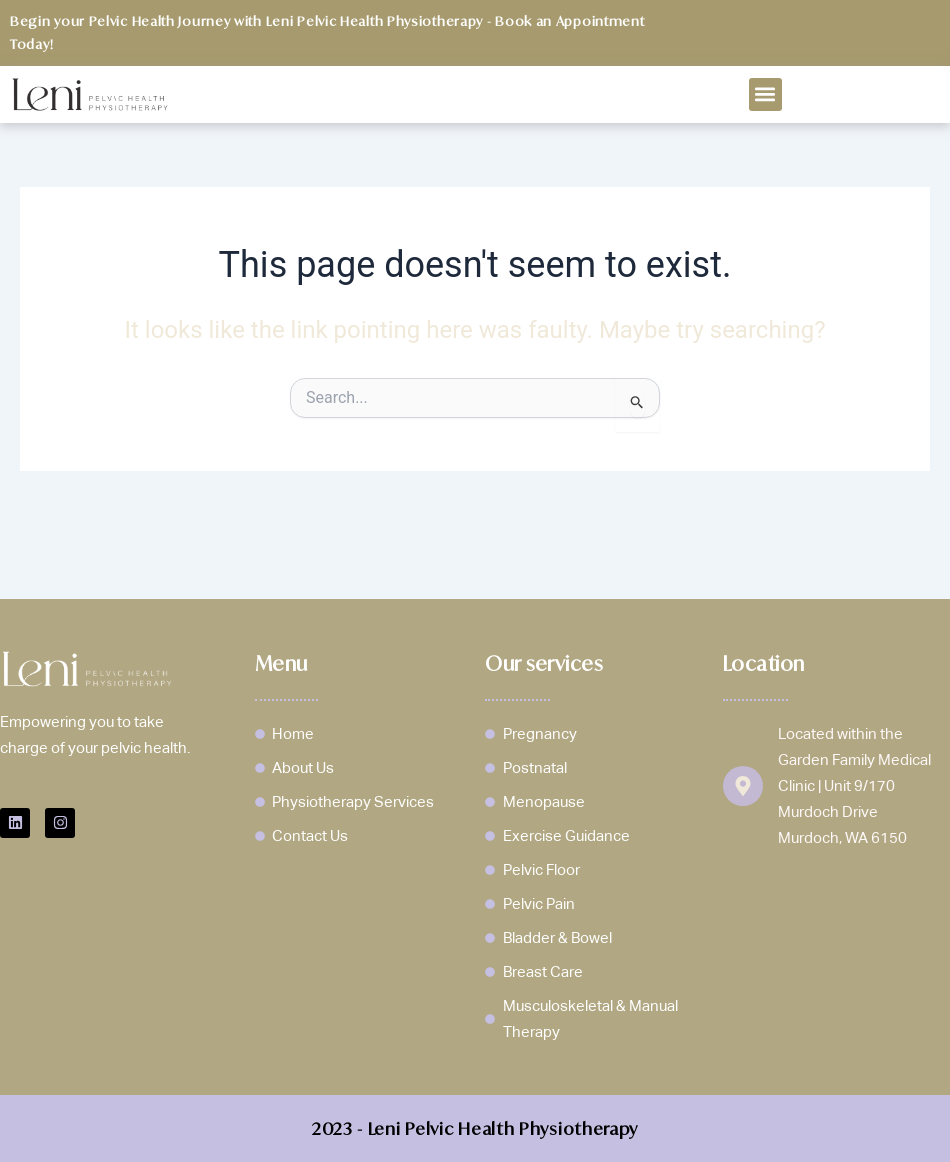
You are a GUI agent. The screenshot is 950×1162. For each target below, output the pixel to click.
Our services (543, 663)
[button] (765, 94)
